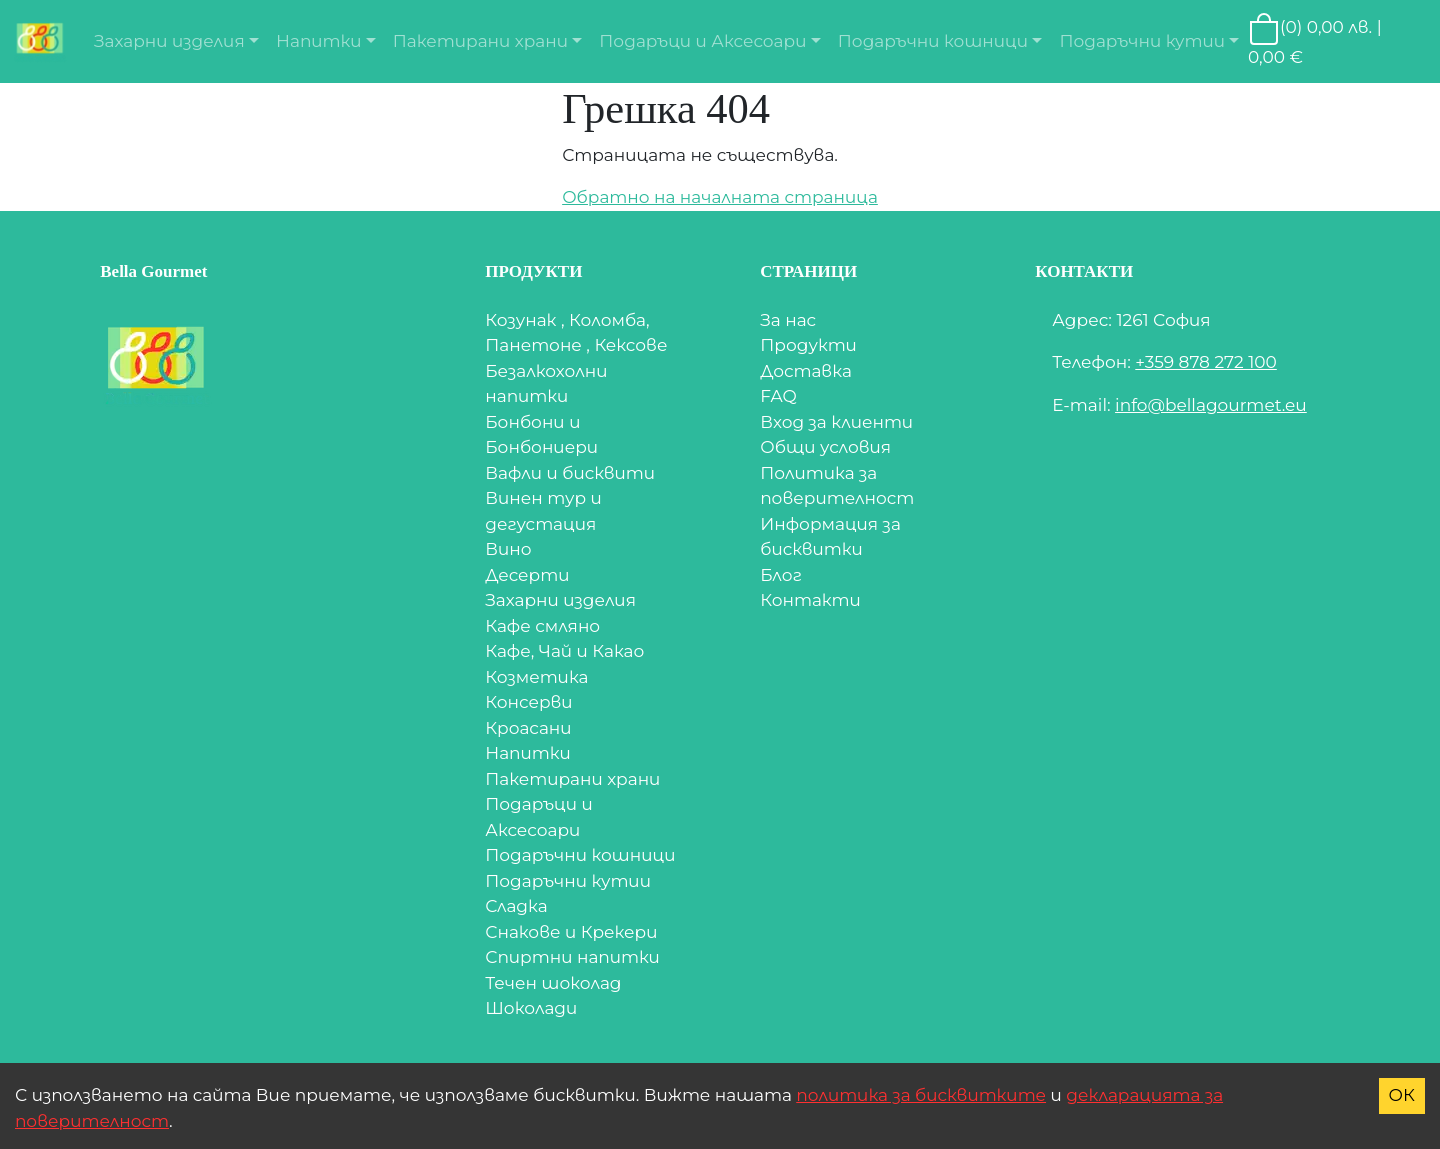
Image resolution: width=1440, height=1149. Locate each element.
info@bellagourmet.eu (1211, 405)
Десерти (527, 575)
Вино (508, 549)
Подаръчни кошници (580, 855)
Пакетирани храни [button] (480, 41)
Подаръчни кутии (568, 881)
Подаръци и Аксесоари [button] (702, 41)
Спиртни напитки (572, 957)
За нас (788, 320)
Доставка (806, 371)
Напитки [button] (318, 41)
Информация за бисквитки (830, 537)
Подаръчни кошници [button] (933, 41)
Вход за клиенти (836, 422)
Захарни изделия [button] (169, 41)
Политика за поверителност (837, 486)
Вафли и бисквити (570, 473)
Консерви (528, 702)
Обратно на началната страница (720, 197)
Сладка (516, 906)
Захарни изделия (560, 600)
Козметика (536, 677)
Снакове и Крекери (571, 932)
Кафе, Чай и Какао (564, 651)
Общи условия (825, 447)
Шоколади (531, 1008)
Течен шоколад (553, 983)
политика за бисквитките (921, 1095)
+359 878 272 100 (1206, 362)
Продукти (808, 345)
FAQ (778, 396)
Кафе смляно (542, 626)
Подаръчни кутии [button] (1142, 41)
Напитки (527, 753)
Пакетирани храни (572, 779)
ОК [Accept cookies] (1402, 1095)
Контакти (810, 600)
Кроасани (528, 728)
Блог (781, 575)
